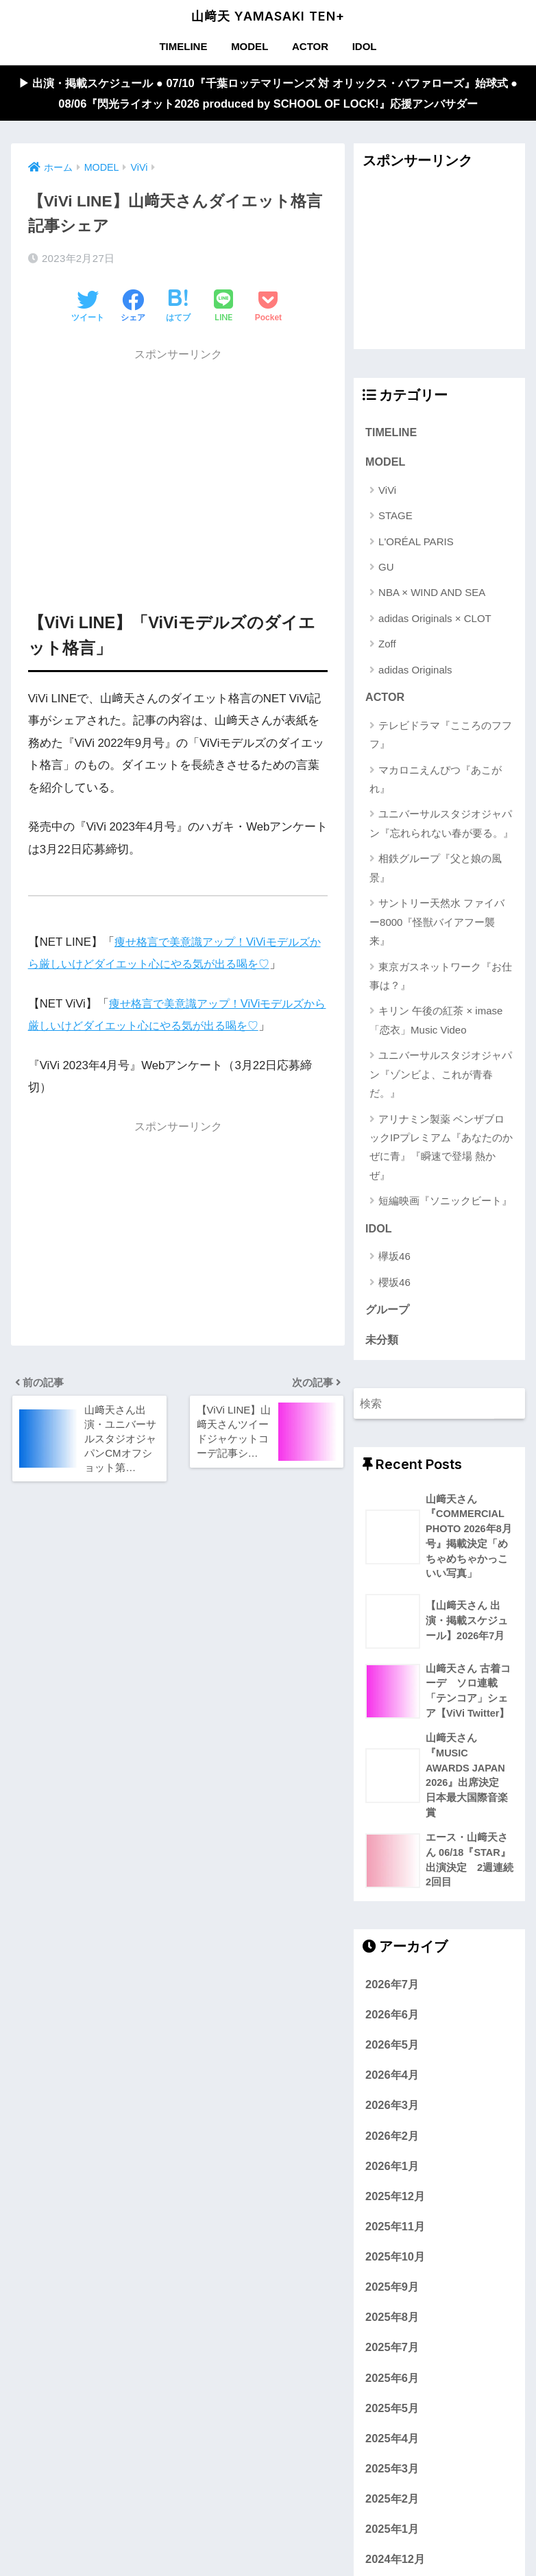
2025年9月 (392, 2295)
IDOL (364, 46)
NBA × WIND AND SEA (431, 594)
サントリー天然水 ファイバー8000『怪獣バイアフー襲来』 (436, 924)
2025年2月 (392, 2507)
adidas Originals (415, 671)
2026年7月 (392, 1992)
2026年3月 (392, 2114)
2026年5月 (392, 2053)
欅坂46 (394, 1259)
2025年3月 (392, 2476)
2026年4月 (392, 2083)
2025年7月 (392, 2356)
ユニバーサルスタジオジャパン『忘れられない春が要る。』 (441, 826)
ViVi (387, 491)
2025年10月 (395, 2264)
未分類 (381, 1343)
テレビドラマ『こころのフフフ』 (440, 736)
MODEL (249, 46)
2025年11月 (395, 2234)
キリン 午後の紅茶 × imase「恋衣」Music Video (435, 1022)
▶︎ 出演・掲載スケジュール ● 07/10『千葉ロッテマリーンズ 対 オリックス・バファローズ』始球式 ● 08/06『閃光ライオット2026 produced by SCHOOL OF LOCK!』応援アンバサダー (267, 93)
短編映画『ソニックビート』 (445, 1203)
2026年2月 (392, 2144)
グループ (387, 1313)
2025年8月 (392, 2325)
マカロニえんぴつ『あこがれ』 (435, 781)
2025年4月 (392, 2446)
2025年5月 (392, 2416)
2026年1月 (392, 2174)
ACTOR (310, 46)
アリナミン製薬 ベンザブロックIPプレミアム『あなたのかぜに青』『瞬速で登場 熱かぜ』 (441, 1149)
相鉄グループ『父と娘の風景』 (435, 870)
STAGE (395, 517)
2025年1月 (392, 2537)
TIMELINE (183, 46)
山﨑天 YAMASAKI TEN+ (268, 16)
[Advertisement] (178, 466)
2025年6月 (392, 2386)
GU (386, 569)
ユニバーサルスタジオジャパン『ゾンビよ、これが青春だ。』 (440, 1076)
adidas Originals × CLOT (434, 619)
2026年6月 (392, 2022)
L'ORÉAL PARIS (416, 543)
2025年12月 (395, 2204)
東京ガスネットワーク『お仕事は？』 (440, 978)
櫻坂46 (394, 1285)
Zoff (387, 646)
